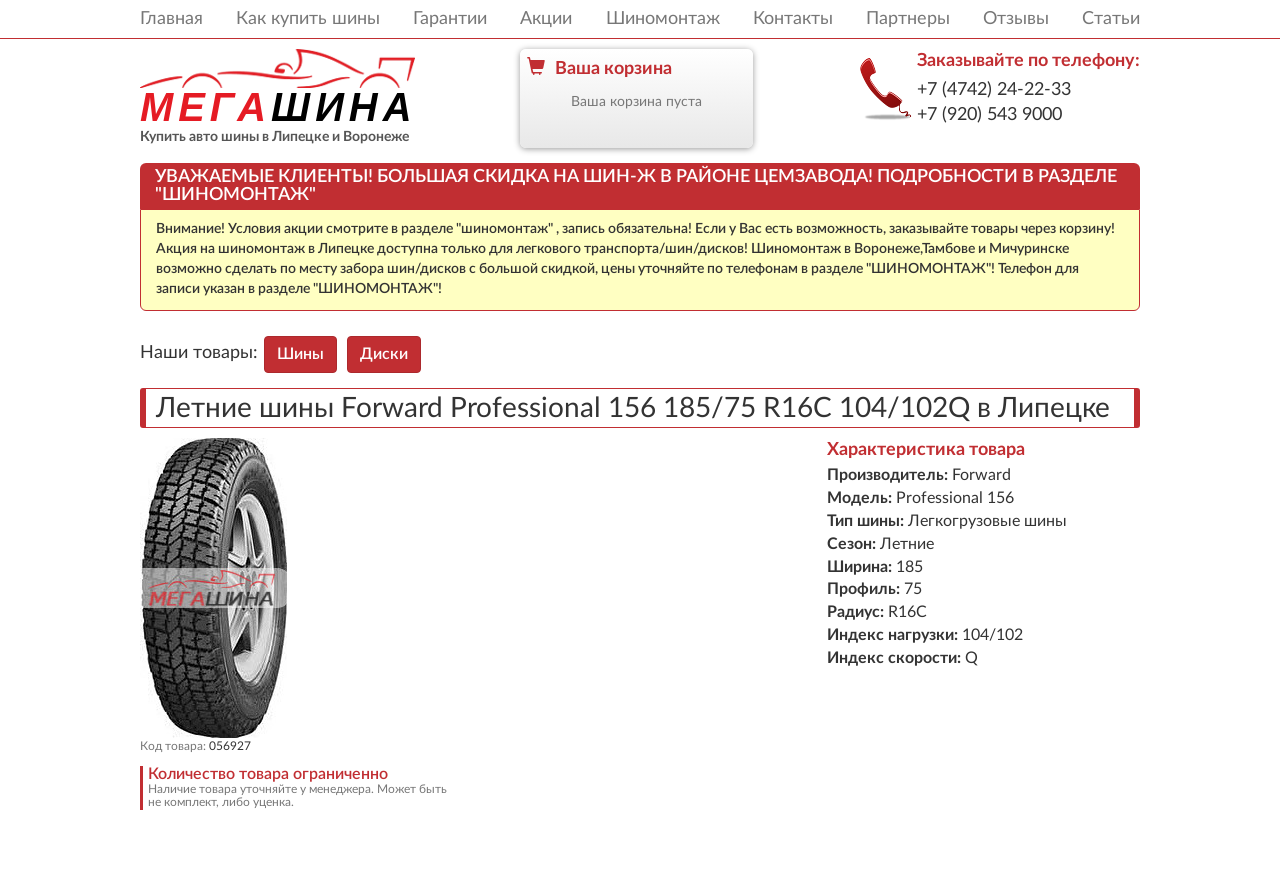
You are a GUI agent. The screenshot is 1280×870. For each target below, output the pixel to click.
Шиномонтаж (663, 19)
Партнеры (908, 19)
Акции (546, 19)
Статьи (1111, 19)
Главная (171, 19)
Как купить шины (308, 19)
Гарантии (450, 19)
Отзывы (1016, 19)
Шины (300, 354)
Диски (384, 354)
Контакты (793, 19)
